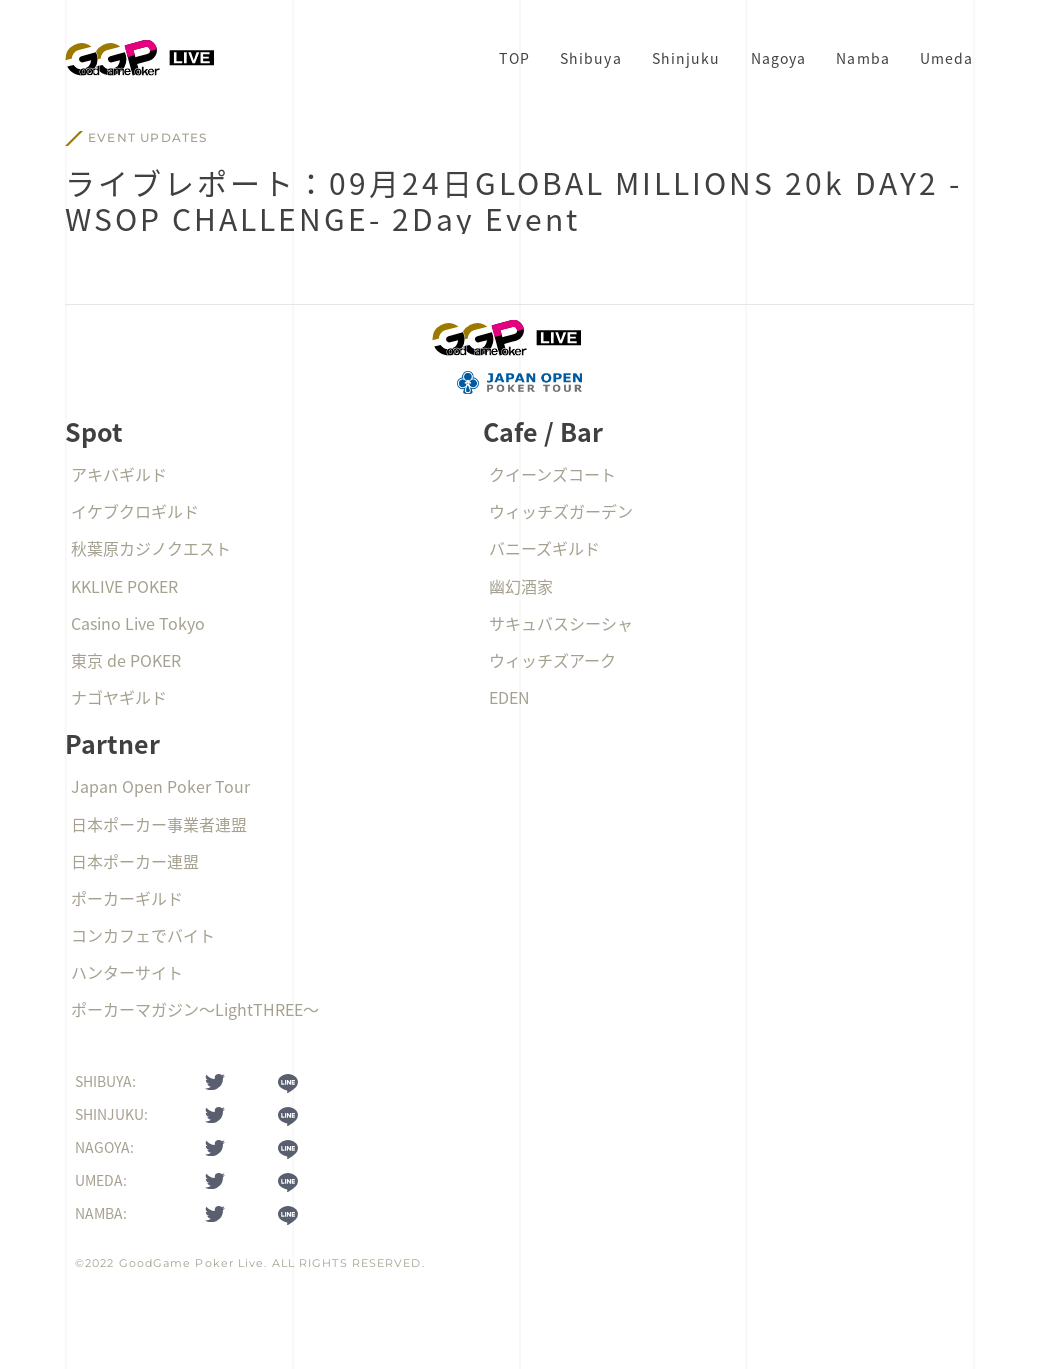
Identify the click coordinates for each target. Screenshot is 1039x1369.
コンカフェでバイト (143, 935)
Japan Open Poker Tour (160, 786)
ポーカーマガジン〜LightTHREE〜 (195, 1009)
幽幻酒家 (521, 586)
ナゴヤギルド (119, 697)
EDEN (509, 697)
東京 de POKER (126, 660)
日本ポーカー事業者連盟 (159, 824)
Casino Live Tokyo (138, 623)
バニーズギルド (544, 548)
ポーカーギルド (127, 898)
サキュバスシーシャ (561, 623)
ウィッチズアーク (552, 660)
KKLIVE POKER (124, 586)
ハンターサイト (127, 972)
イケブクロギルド (135, 511)
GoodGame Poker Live (192, 1263)
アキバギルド (119, 474)
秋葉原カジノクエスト (151, 548)
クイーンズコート (552, 474)
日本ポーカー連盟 (135, 861)
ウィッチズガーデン (561, 511)
